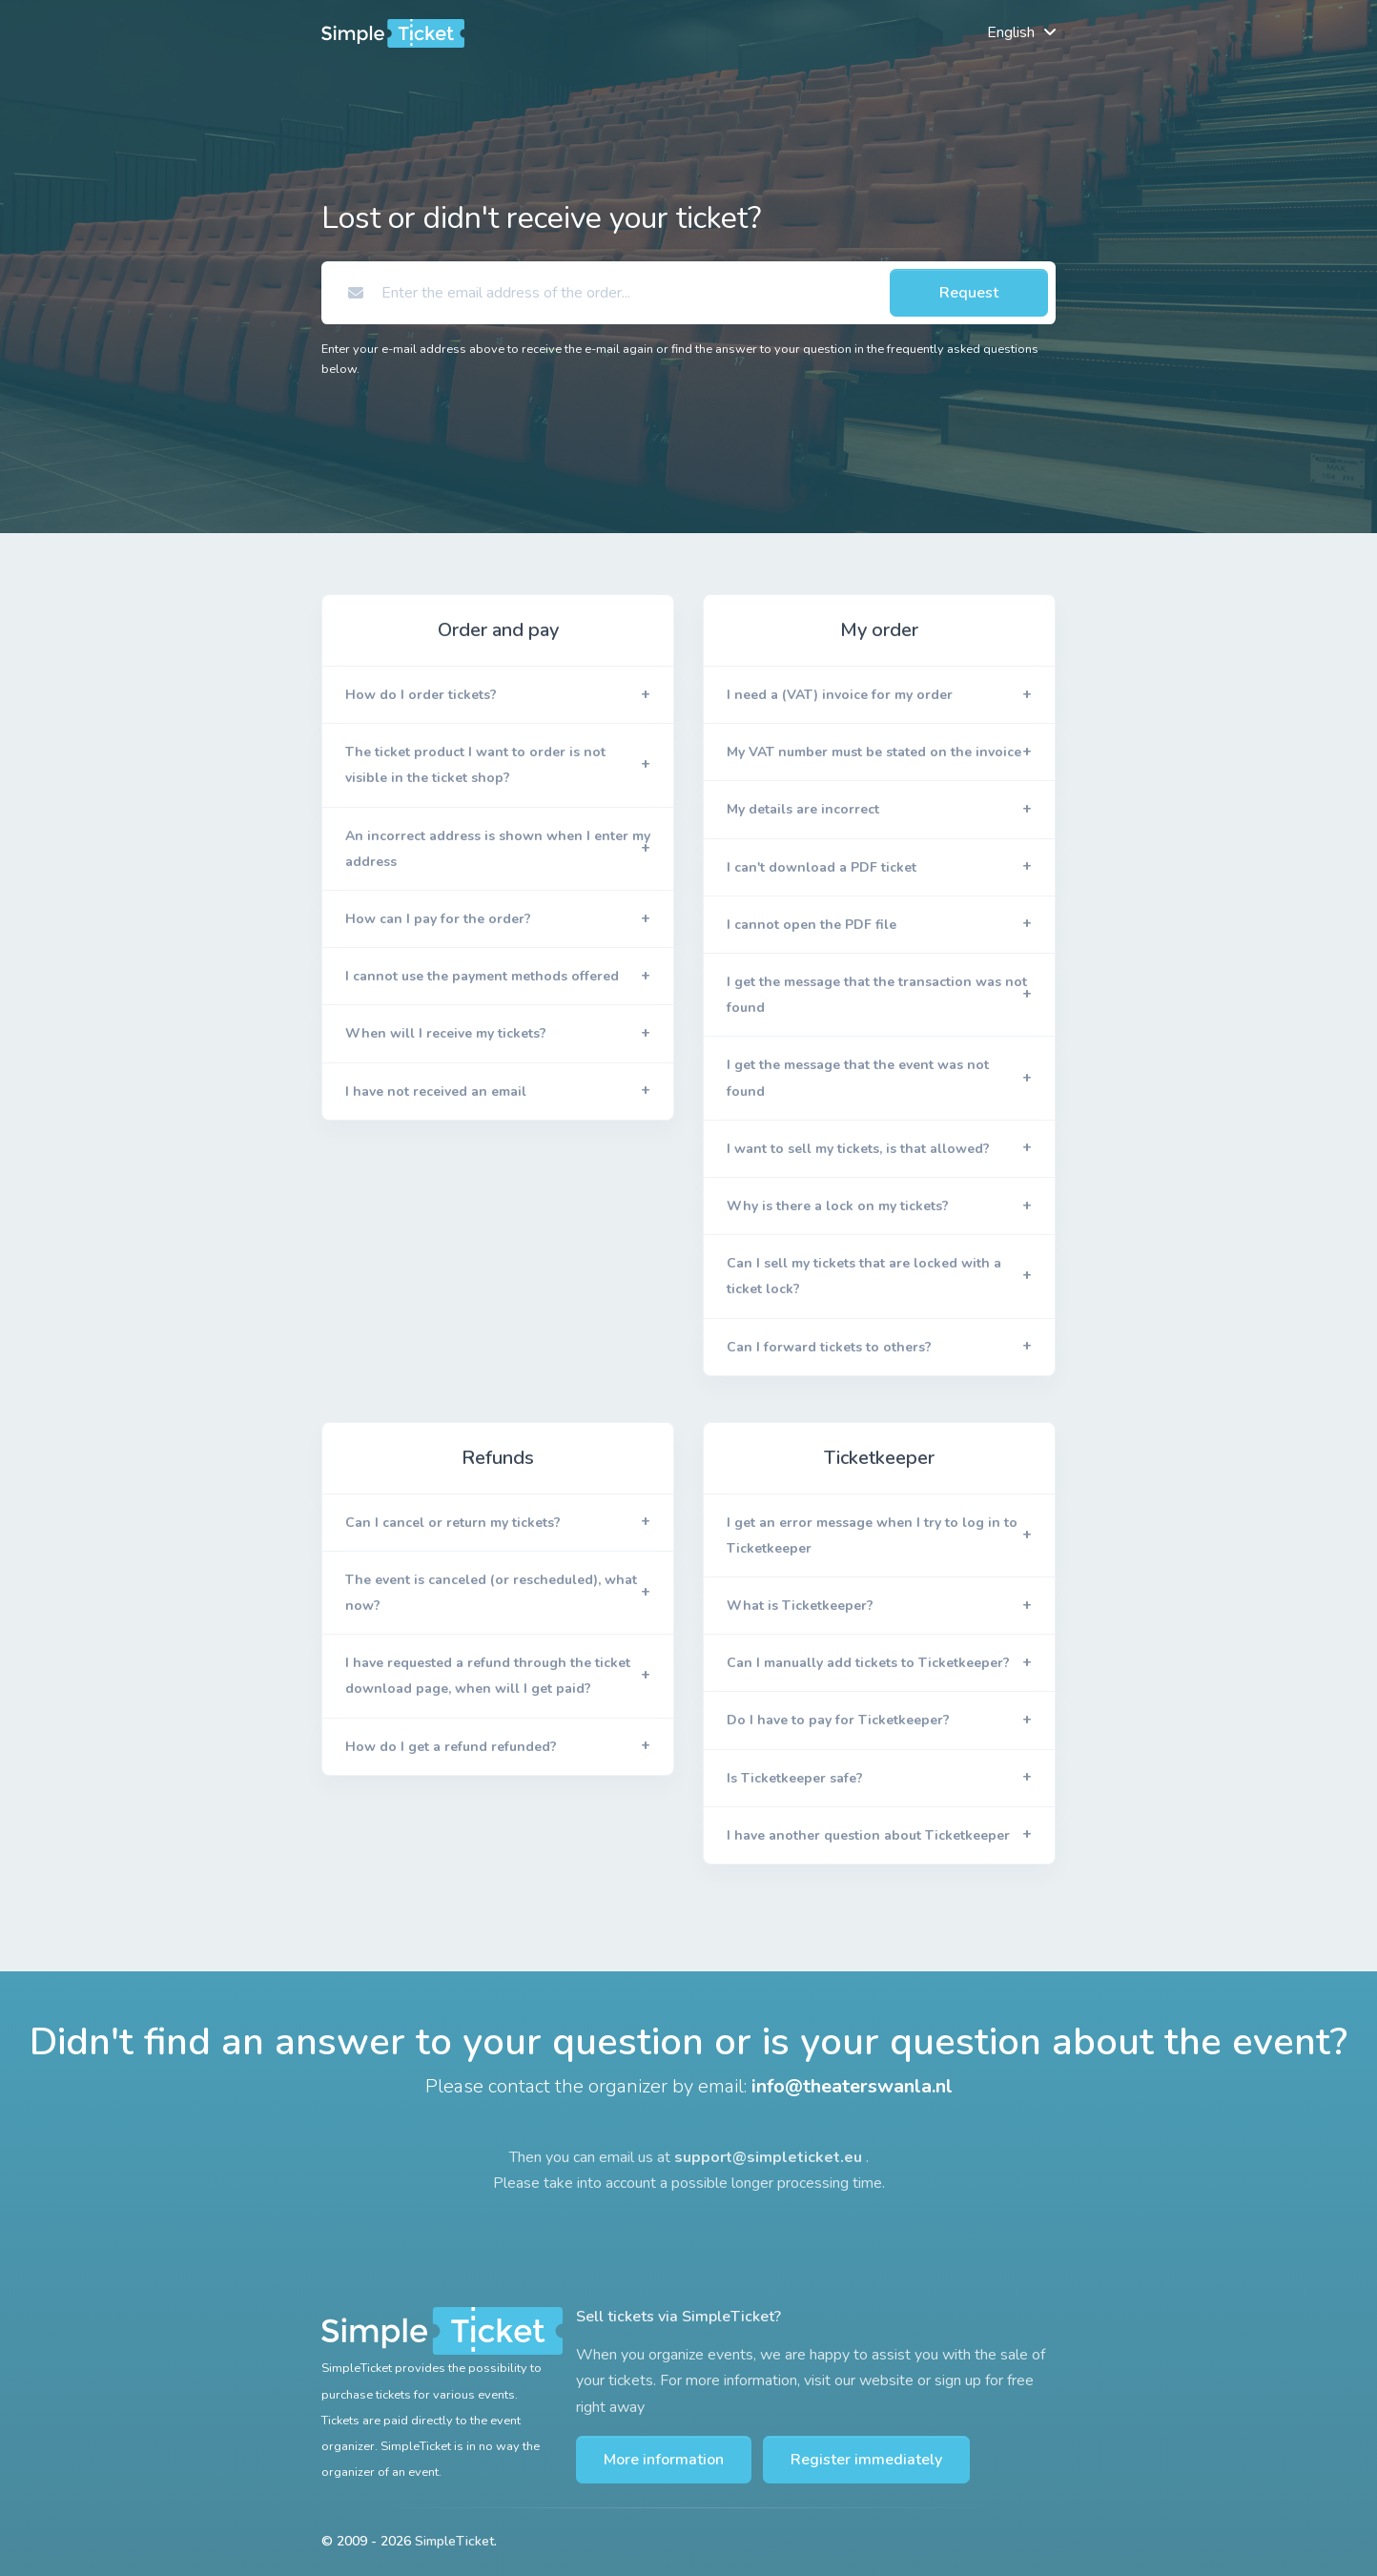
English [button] (1011, 32)
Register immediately (866, 2459)
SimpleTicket (454, 2541)
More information (664, 2459)
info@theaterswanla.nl (852, 2086)
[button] (497, 695)
